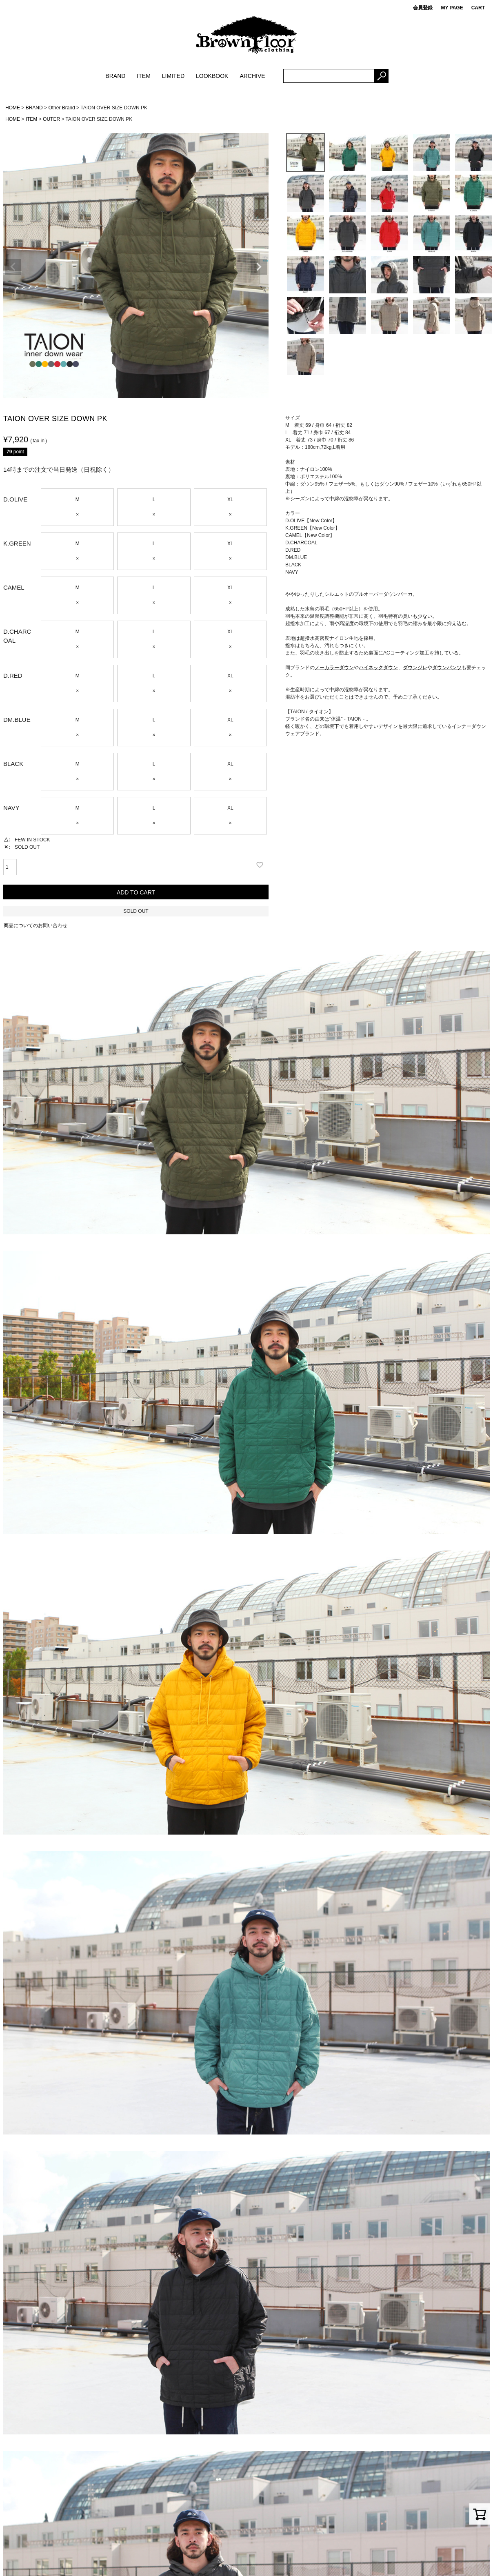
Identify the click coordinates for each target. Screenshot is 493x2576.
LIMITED (173, 76)
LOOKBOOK (212, 76)
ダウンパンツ (447, 667)
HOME (12, 108)
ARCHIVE (252, 76)
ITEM (143, 76)
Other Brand (61, 108)
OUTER (51, 119)
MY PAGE (452, 8)
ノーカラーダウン (334, 667)
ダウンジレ (415, 667)
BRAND (115, 76)
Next (259, 267)
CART (478, 8)
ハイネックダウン (378, 667)
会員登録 (423, 8)
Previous (13, 267)
